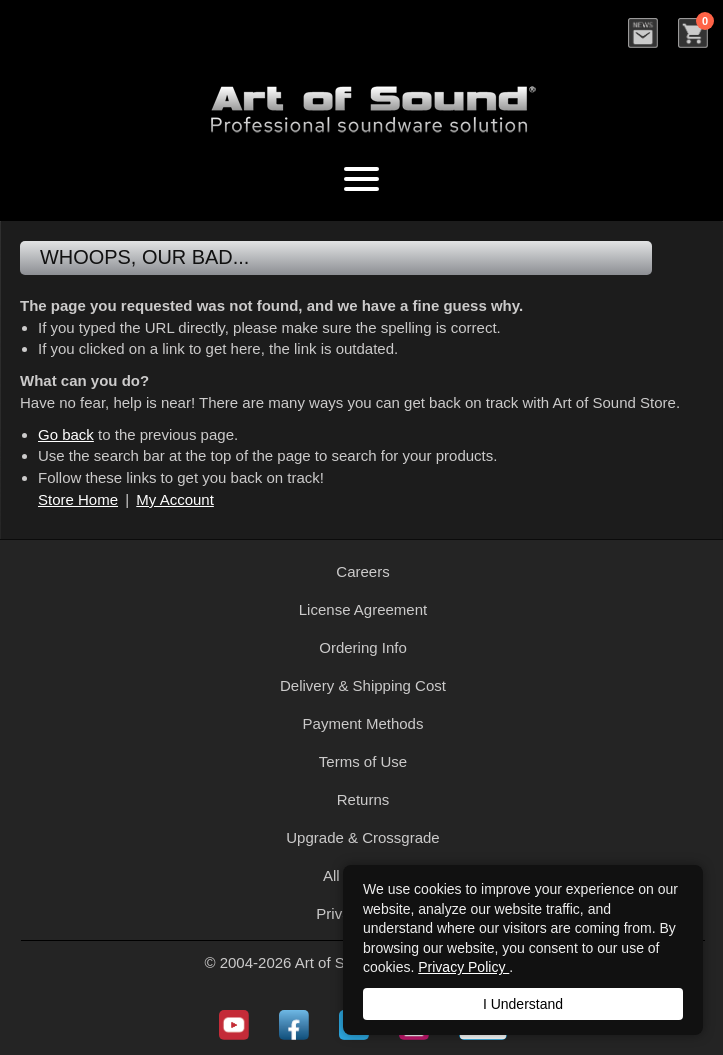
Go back (66, 434)
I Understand (523, 1004)
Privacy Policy (463, 967)
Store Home (78, 499)
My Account (175, 499)
